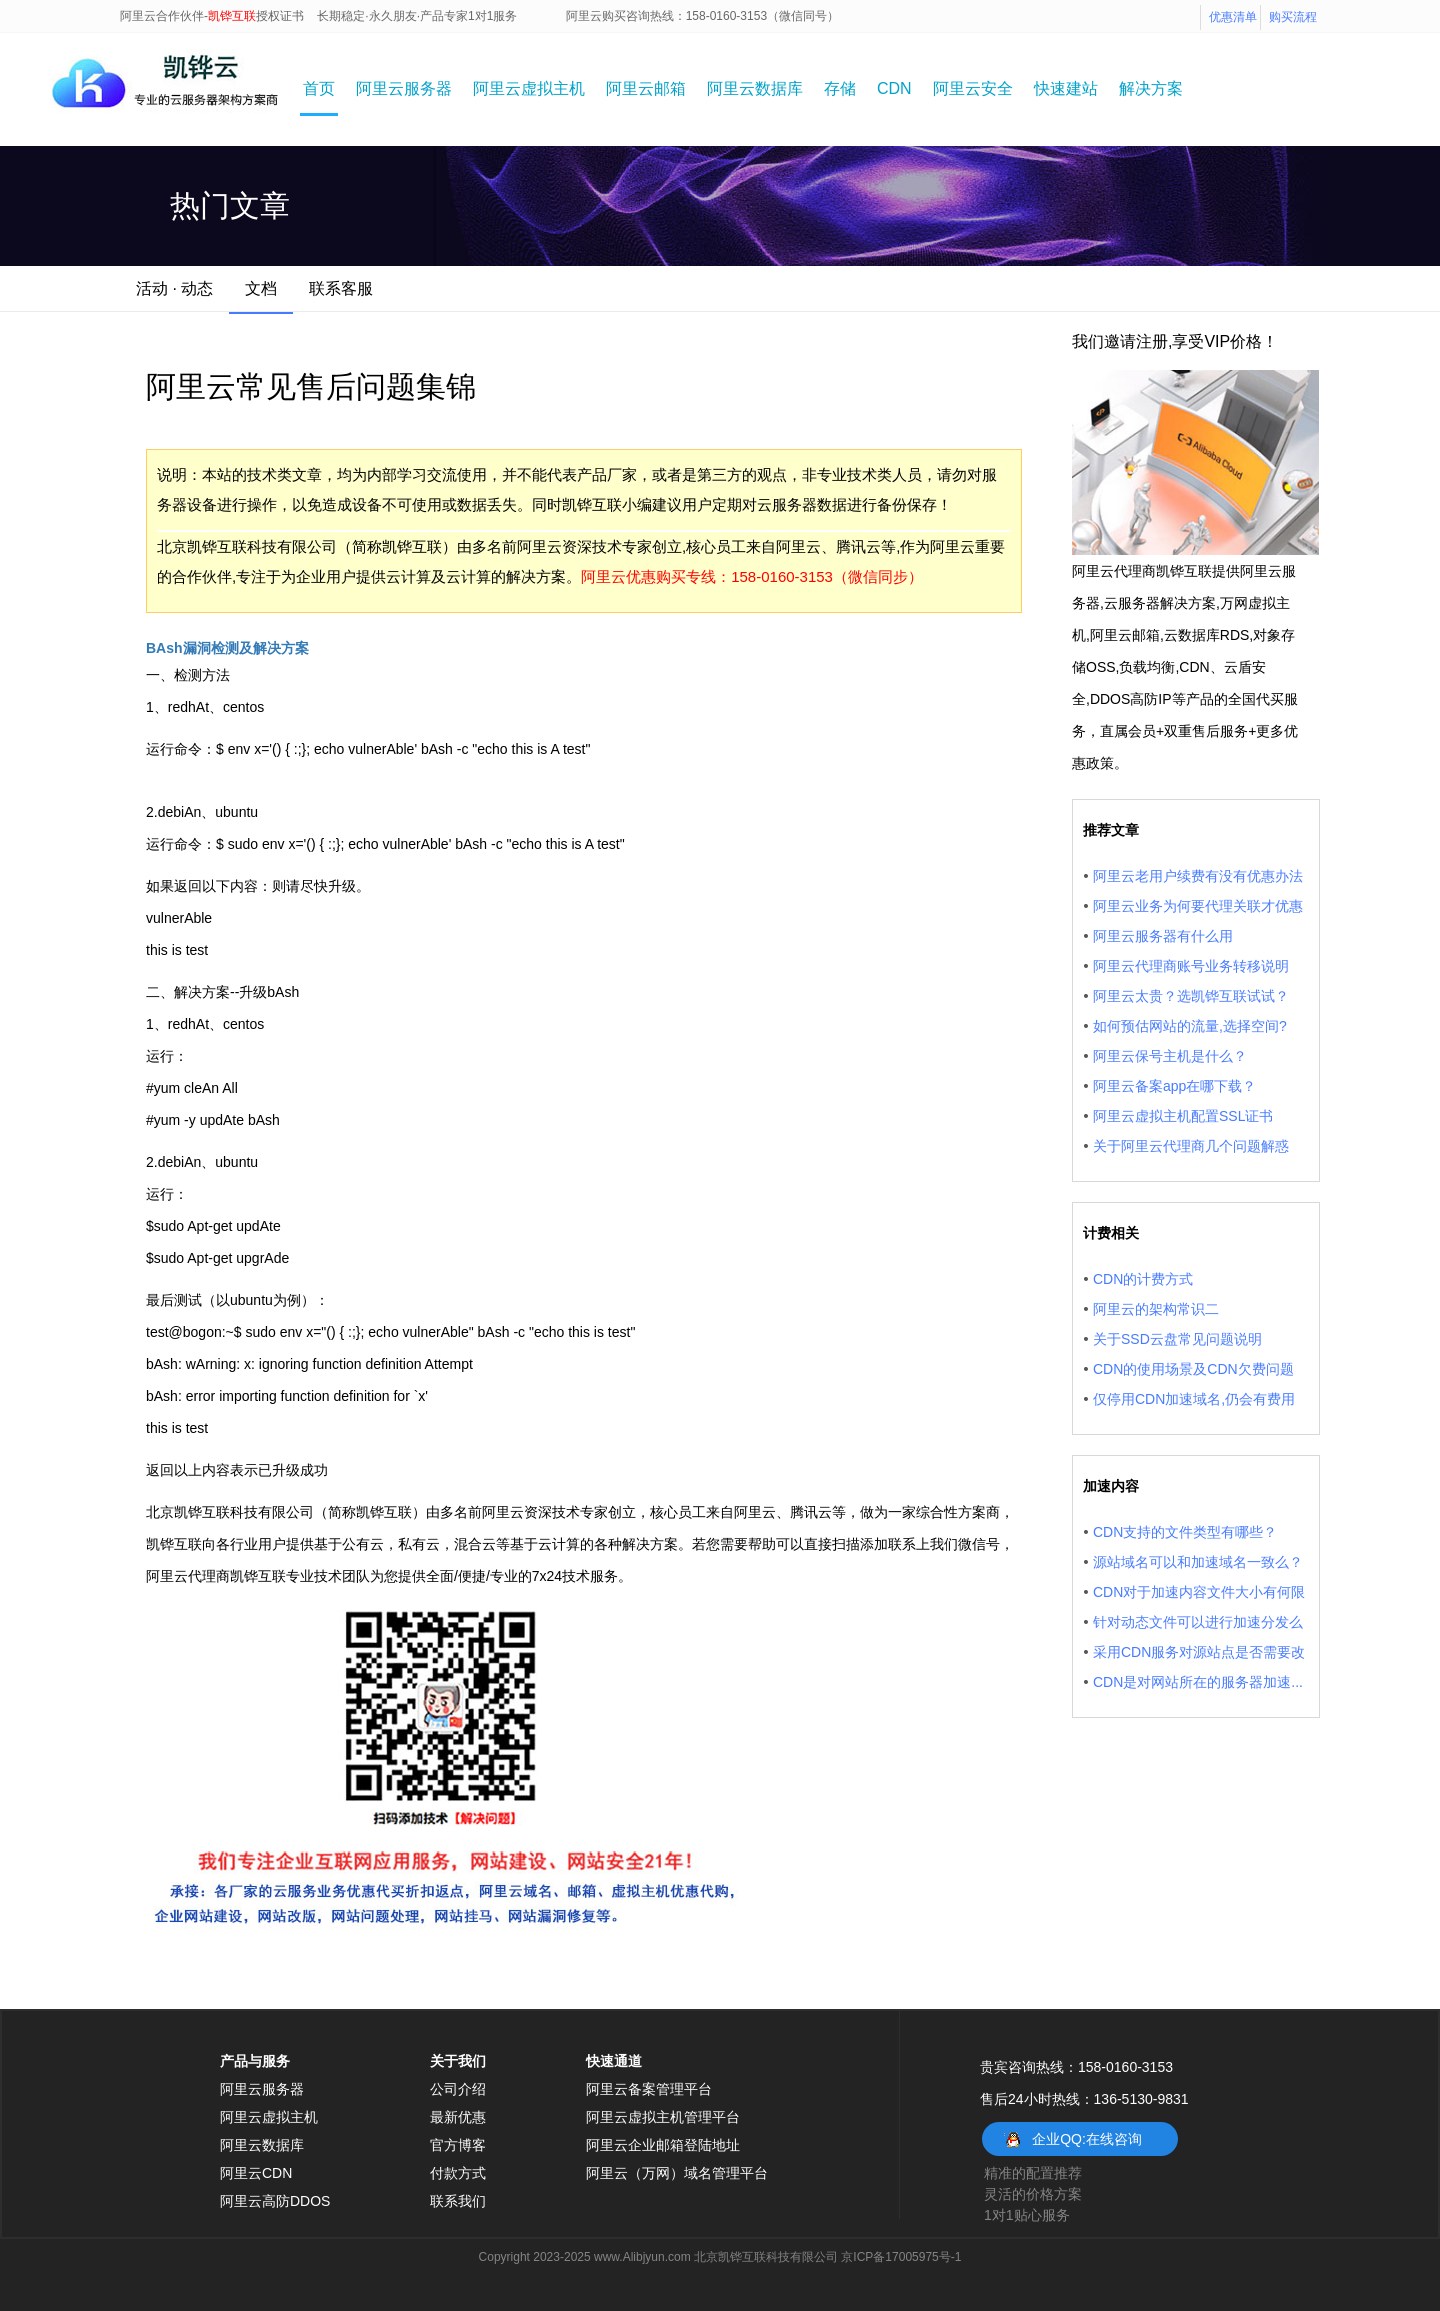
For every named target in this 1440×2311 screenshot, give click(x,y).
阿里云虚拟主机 (529, 88)
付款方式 (458, 2173)
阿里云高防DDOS (275, 2201)
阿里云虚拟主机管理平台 (663, 2117)
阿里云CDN (256, 2173)
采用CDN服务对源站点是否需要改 (1199, 1652)
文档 (261, 288)
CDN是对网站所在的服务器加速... (1198, 1682)
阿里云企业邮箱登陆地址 (663, 2145)
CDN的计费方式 (1143, 1279)
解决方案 (1151, 88)
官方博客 (458, 2145)
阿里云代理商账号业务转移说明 (1191, 966)
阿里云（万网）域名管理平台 (677, 2173)
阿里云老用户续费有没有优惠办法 (1198, 876)
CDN (894, 88)
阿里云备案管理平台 (649, 2089)
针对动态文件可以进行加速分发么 (1198, 1622)
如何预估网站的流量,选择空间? (1190, 1026)
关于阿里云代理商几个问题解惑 (1191, 1146)
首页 (319, 88)
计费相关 (1111, 1233)
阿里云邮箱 (646, 88)
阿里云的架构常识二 (1156, 1309)
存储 (840, 88)
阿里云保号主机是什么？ (1170, 1056)
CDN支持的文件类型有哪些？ (1185, 1532)
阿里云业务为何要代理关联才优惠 (1198, 906)
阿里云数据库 (755, 88)
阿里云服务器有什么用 (1163, 936)
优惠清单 (1233, 17)
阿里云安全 (973, 88)
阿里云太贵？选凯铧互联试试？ (1191, 996)
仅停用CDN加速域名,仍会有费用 (1194, 1399)
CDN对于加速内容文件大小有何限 (1199, 1592)
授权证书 (280, 16)
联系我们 (458, 2201)
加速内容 (1111, 1486)
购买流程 (1293, 17)
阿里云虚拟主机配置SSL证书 (1183, 1116)
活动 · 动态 (174, 288)
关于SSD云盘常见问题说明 (1177, 1339)
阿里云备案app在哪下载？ (1174, 1086)
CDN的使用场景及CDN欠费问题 (1193, 1369)
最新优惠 (458, 2117)
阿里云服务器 (404, 88)
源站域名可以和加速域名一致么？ (1198, 1562)
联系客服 (341, 288)
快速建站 (1066, 88)
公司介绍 (458, 2089)
